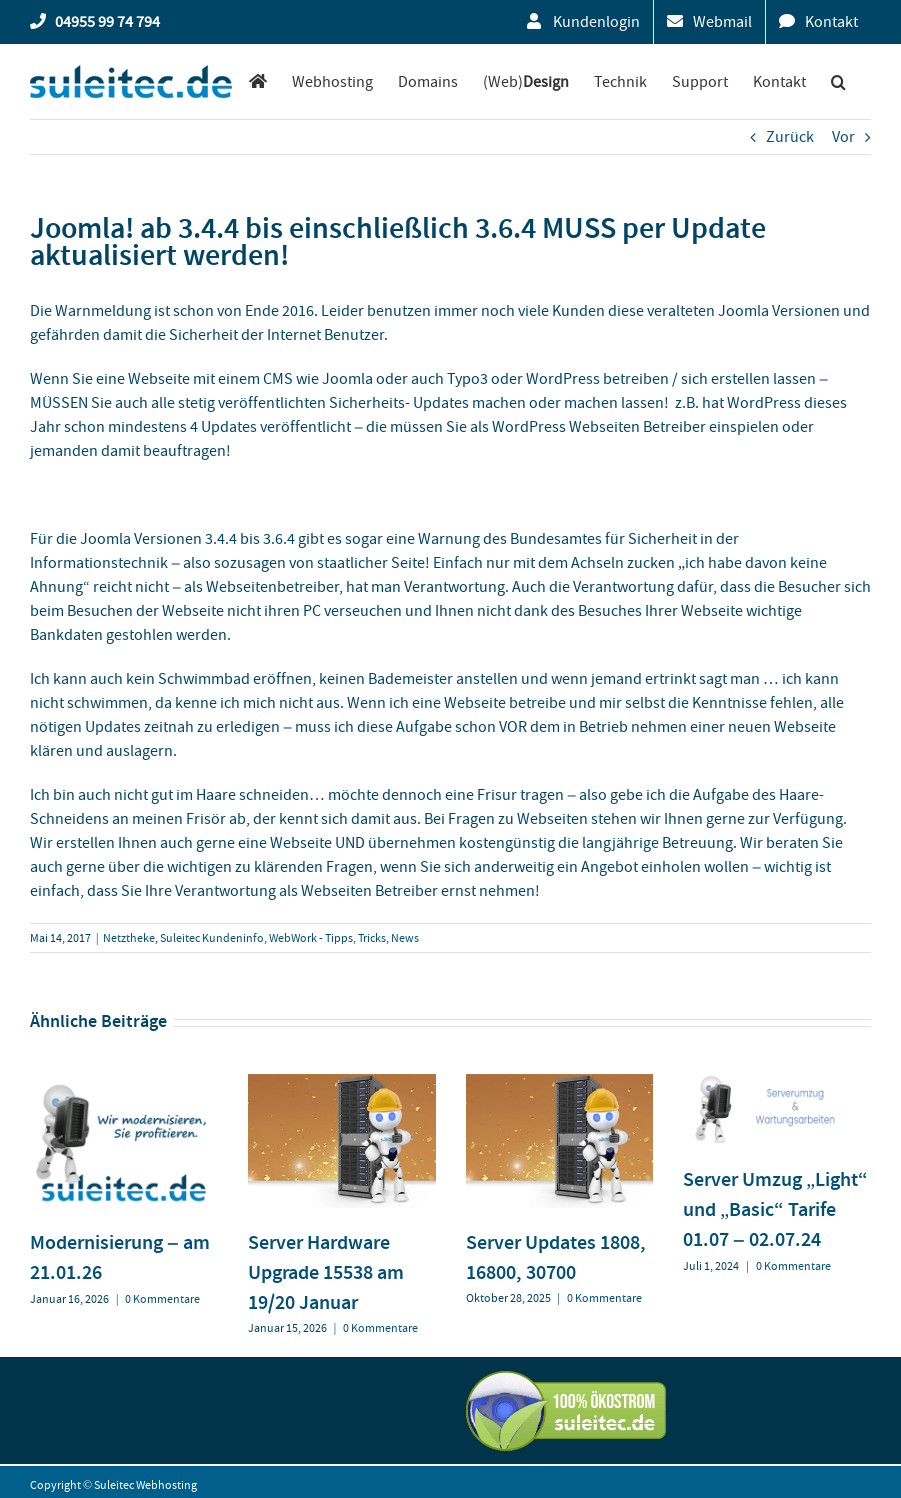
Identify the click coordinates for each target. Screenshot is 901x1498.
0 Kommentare (162, 1299)
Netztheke (129, 938)
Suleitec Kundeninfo (212, 938)
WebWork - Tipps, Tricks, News (344, 938)
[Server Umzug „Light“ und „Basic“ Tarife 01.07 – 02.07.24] (777, 1084)
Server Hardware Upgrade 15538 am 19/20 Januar (326, 1272)
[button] (838, 81)
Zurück (790, 137)
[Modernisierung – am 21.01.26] (124, 1084)
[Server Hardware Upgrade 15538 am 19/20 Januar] (342, 1084)
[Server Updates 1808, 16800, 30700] (560, 1084)
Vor (843, 137)
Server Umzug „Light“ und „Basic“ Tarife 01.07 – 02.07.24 (775, 1209)
